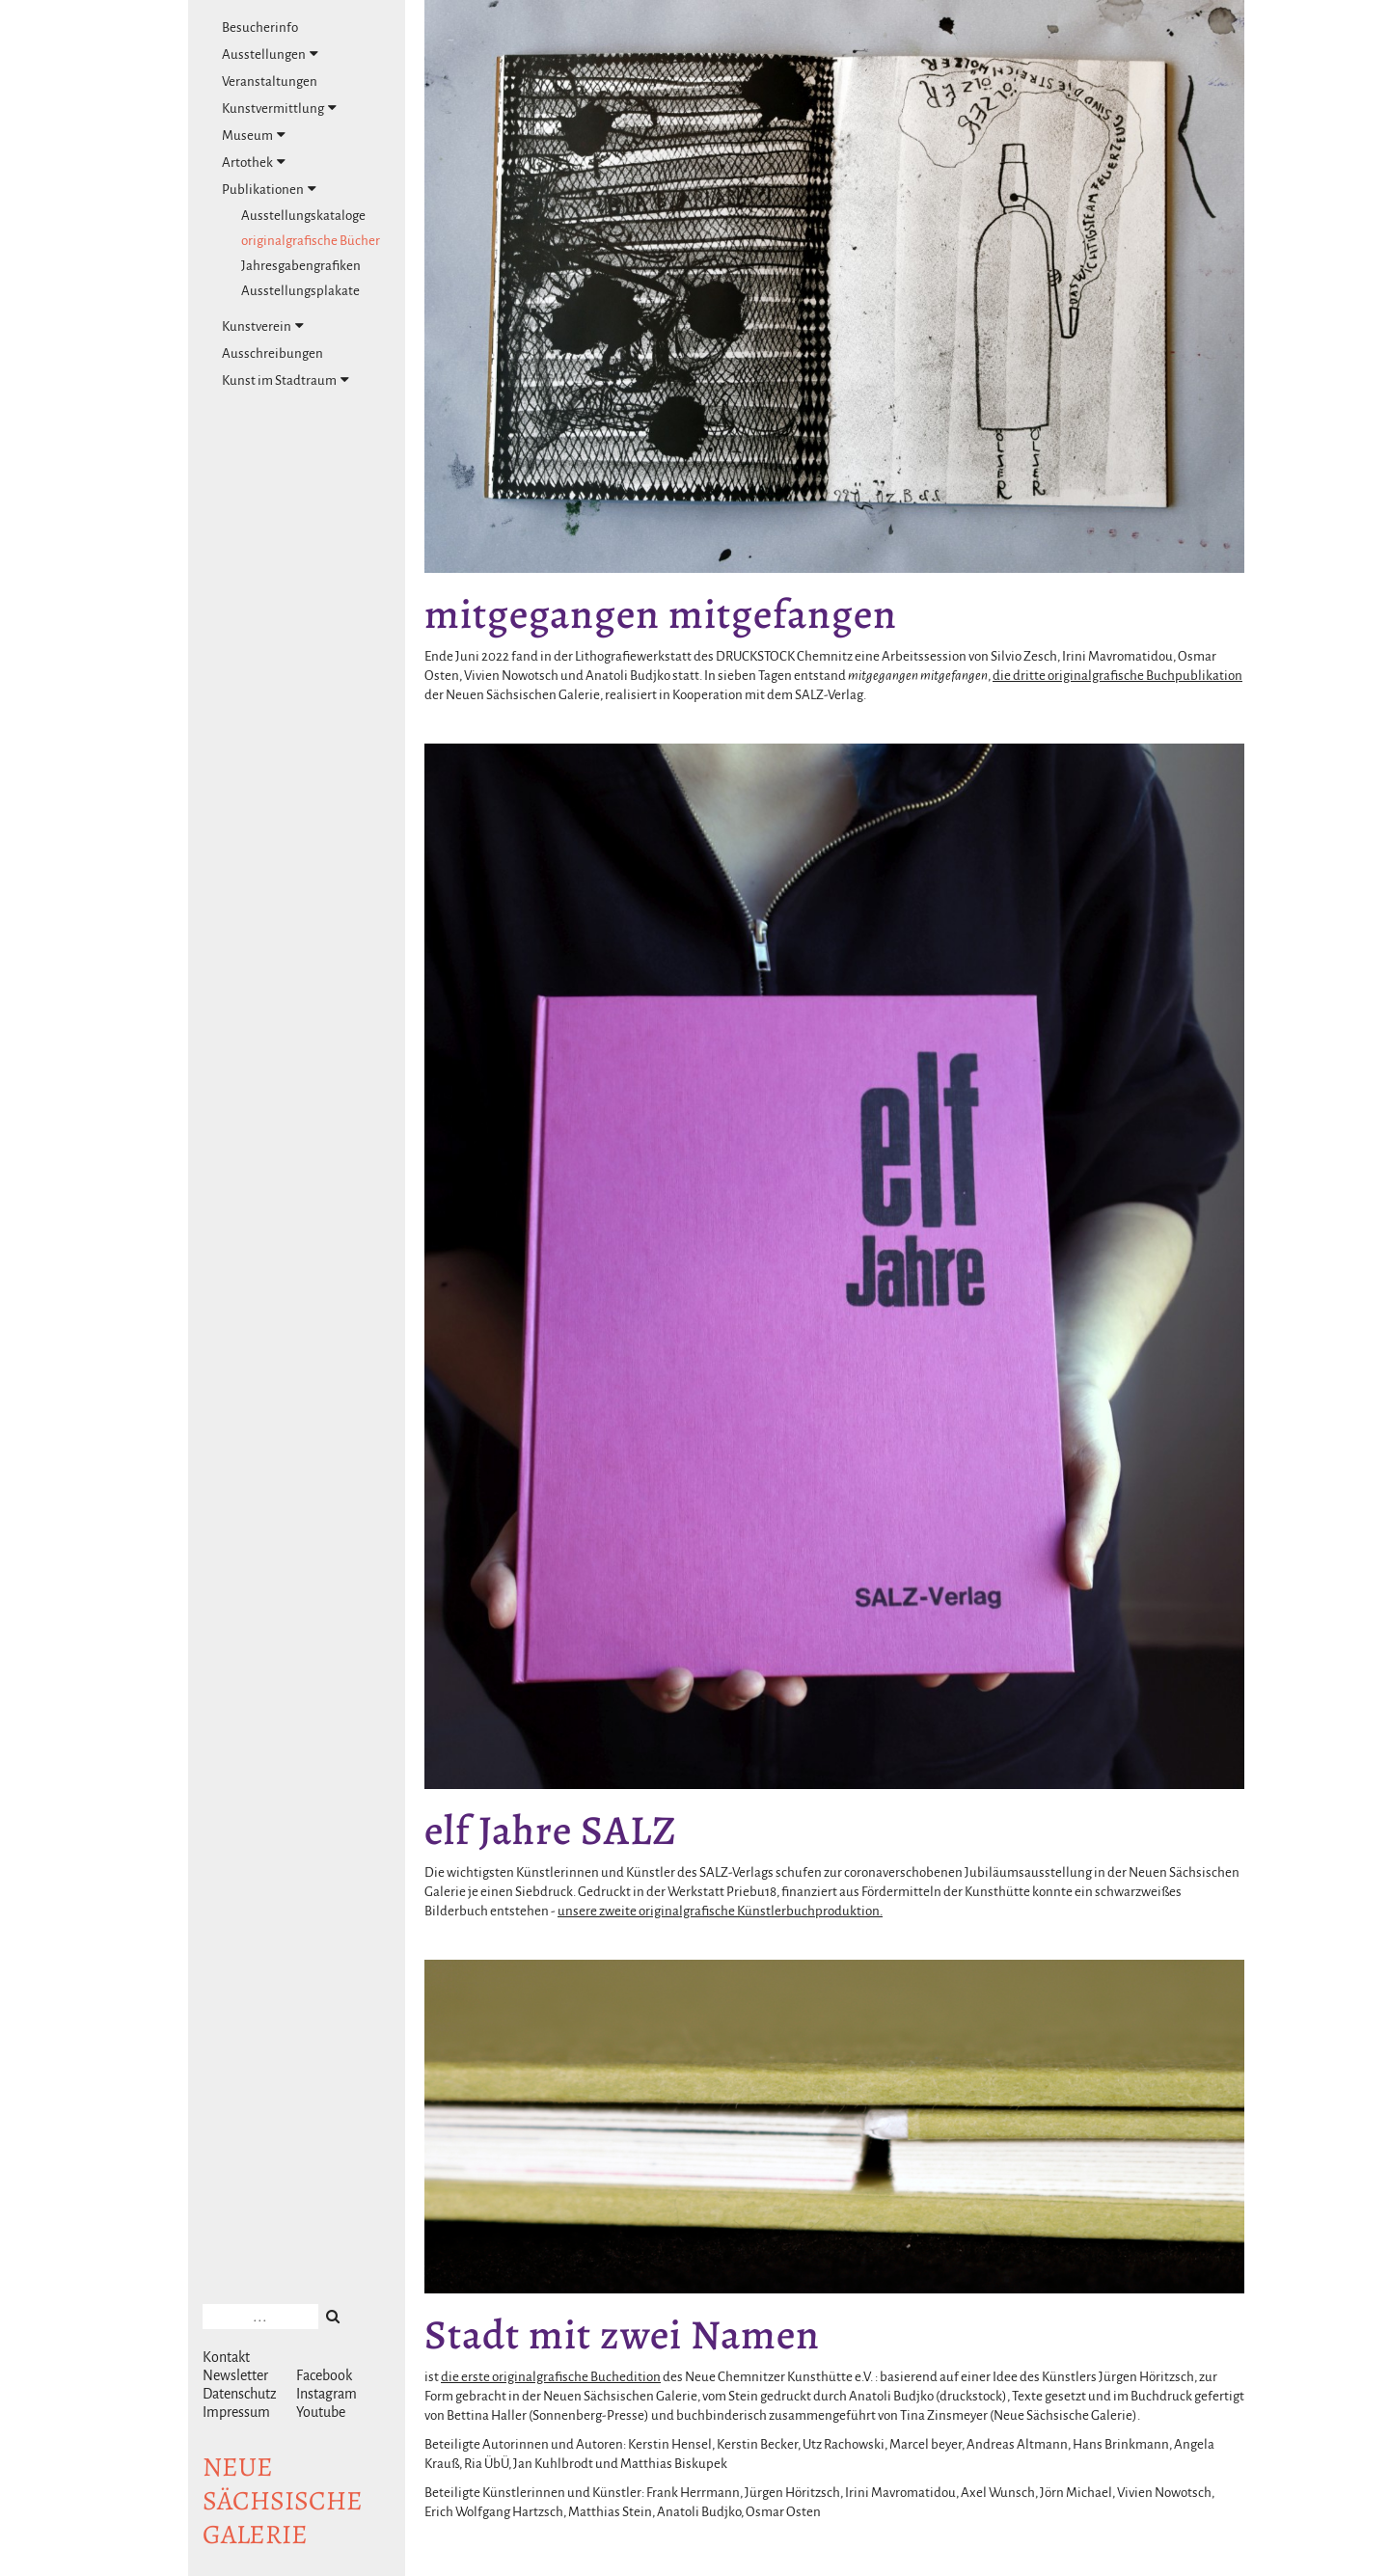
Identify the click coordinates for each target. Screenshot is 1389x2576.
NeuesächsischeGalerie (283, 2501)
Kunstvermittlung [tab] (279, 108)
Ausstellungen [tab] (270, 54)
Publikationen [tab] (269, 189)
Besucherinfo (260, 27)
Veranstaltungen (269, 81)
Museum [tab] (254, 135)
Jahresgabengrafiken (301, 265)
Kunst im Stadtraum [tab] (285, 380)
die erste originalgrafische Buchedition (551, 2377)
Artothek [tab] (254, 162)
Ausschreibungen (272, 353)
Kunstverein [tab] (263, 326)
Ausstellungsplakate (300, 291)
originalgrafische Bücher (310, 240)
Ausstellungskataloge (303, 215)
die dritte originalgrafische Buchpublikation (1117, 675)
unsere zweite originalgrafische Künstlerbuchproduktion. (720, 1911)
